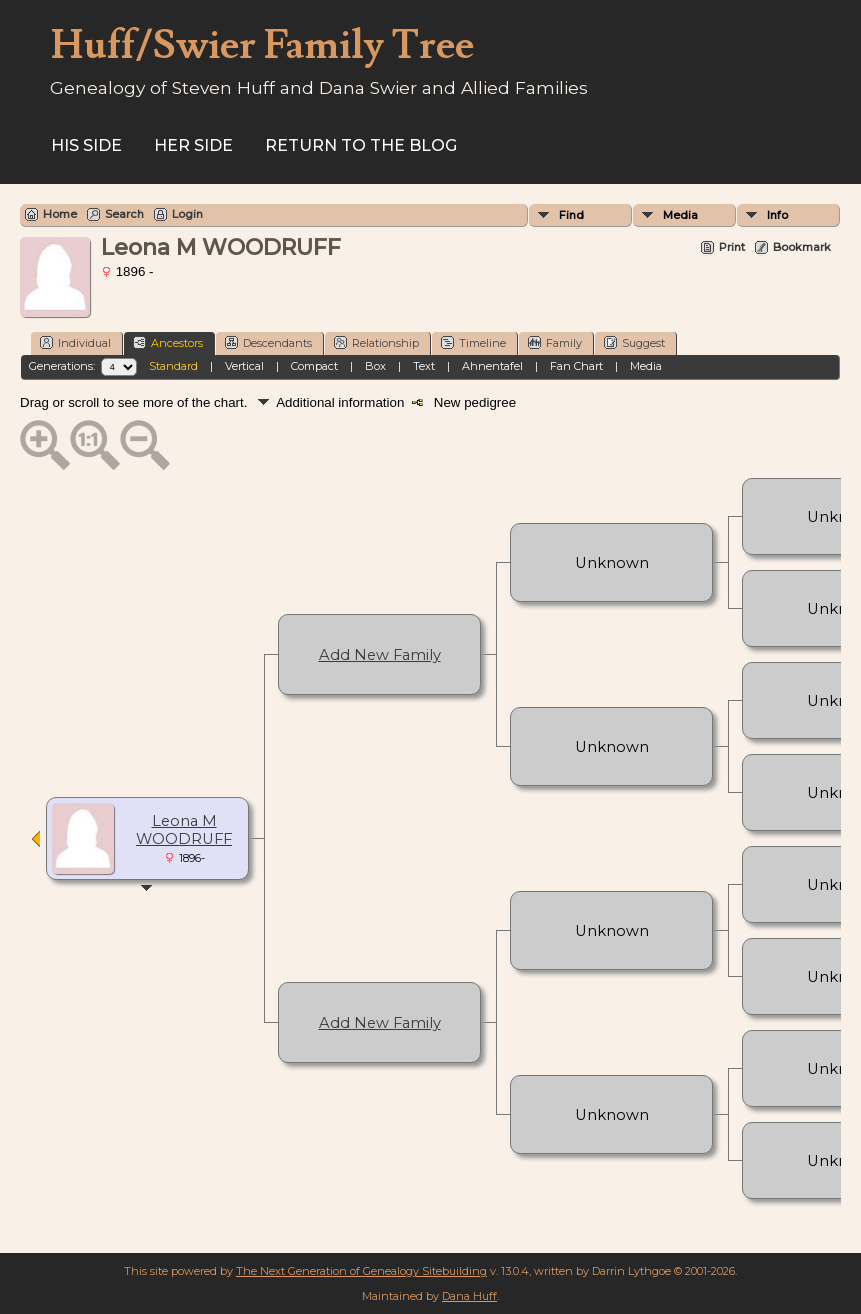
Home (60, 214)
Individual (75, 342)
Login (187, 214)
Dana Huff (469, 1296)
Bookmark (802, 247)
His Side (86, 145)
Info (777, 215)
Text (424, 366)
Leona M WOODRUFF (184, 830)
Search (124, 214)
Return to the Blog (361, 145)
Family (555, 342)
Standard (173, 366)
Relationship (376, 342)
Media (680, 215)
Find (571, 215)
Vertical (244, 366)
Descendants (268, 342)
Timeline (473, 342)
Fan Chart (576, 366)
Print (732, 247)
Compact (314, 366)
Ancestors (168, 342)
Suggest (634, 342)
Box (375, 366)
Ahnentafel (492, 366)
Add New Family (380, 655)
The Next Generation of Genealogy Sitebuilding (361, 1271)
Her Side (193, 145)
